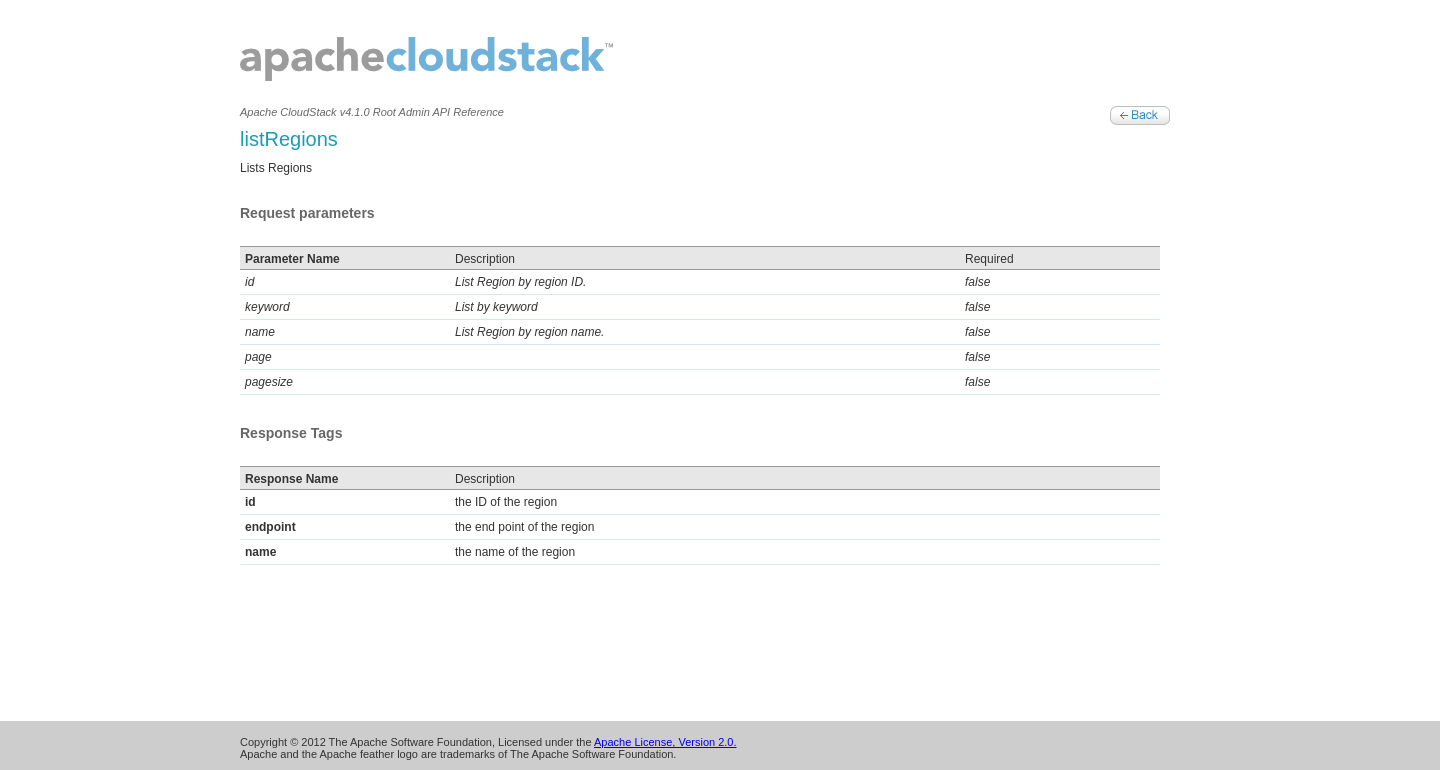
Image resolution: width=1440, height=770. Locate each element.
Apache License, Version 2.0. (665, 742)
